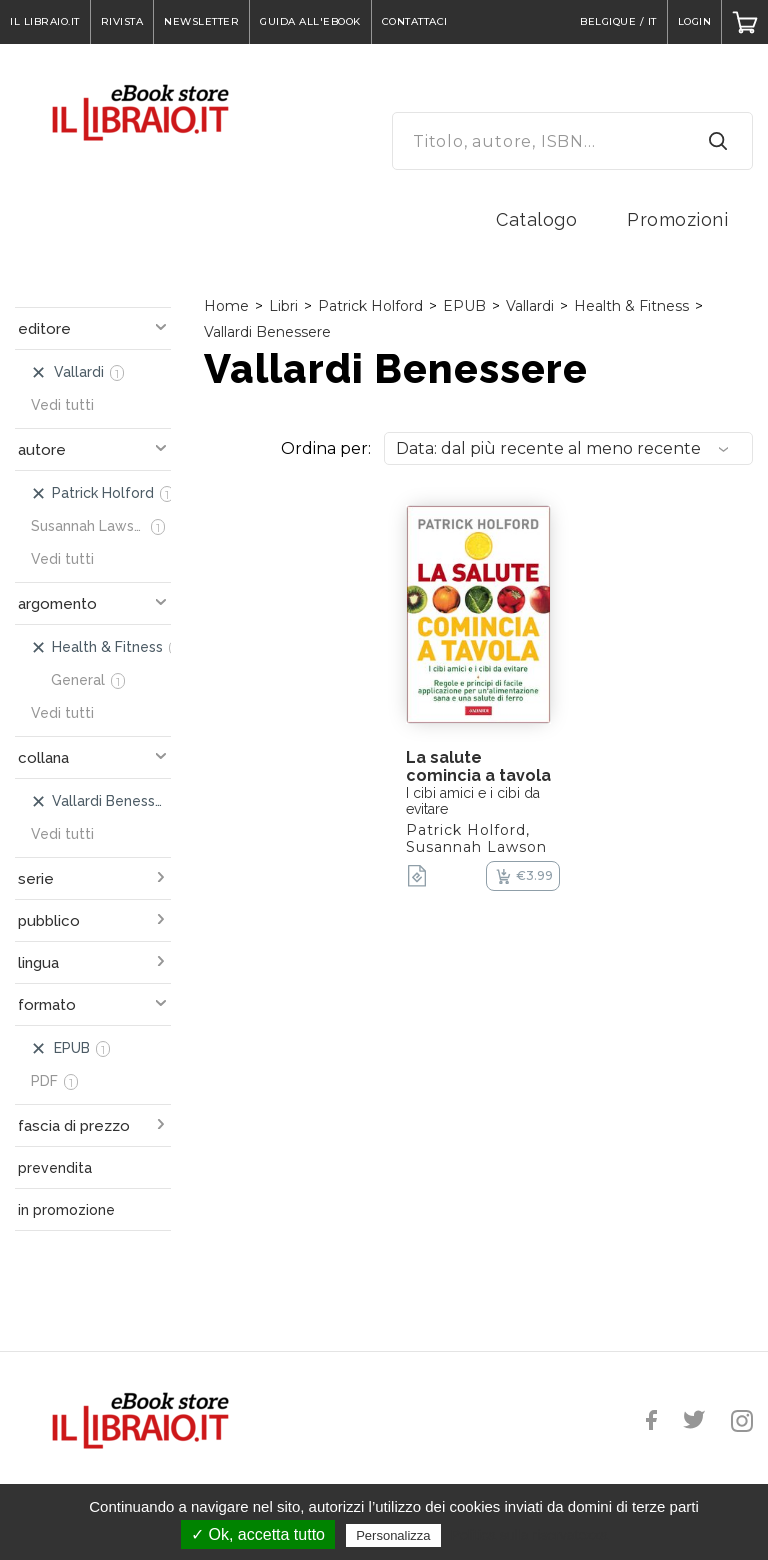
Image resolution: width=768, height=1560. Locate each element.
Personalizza (393, 1535)
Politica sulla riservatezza (529, 1535)
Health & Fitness (631, 306)
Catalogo (536, 219)
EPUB (464, 306)
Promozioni (677, 219)
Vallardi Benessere (267, 332)
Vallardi (530, 306)
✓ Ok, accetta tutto (258, 1534)
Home (226, 306)
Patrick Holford (370, 306)
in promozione (66, 1210)
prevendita (55, 1168)
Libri (283, 306)
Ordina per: (326, 448)
